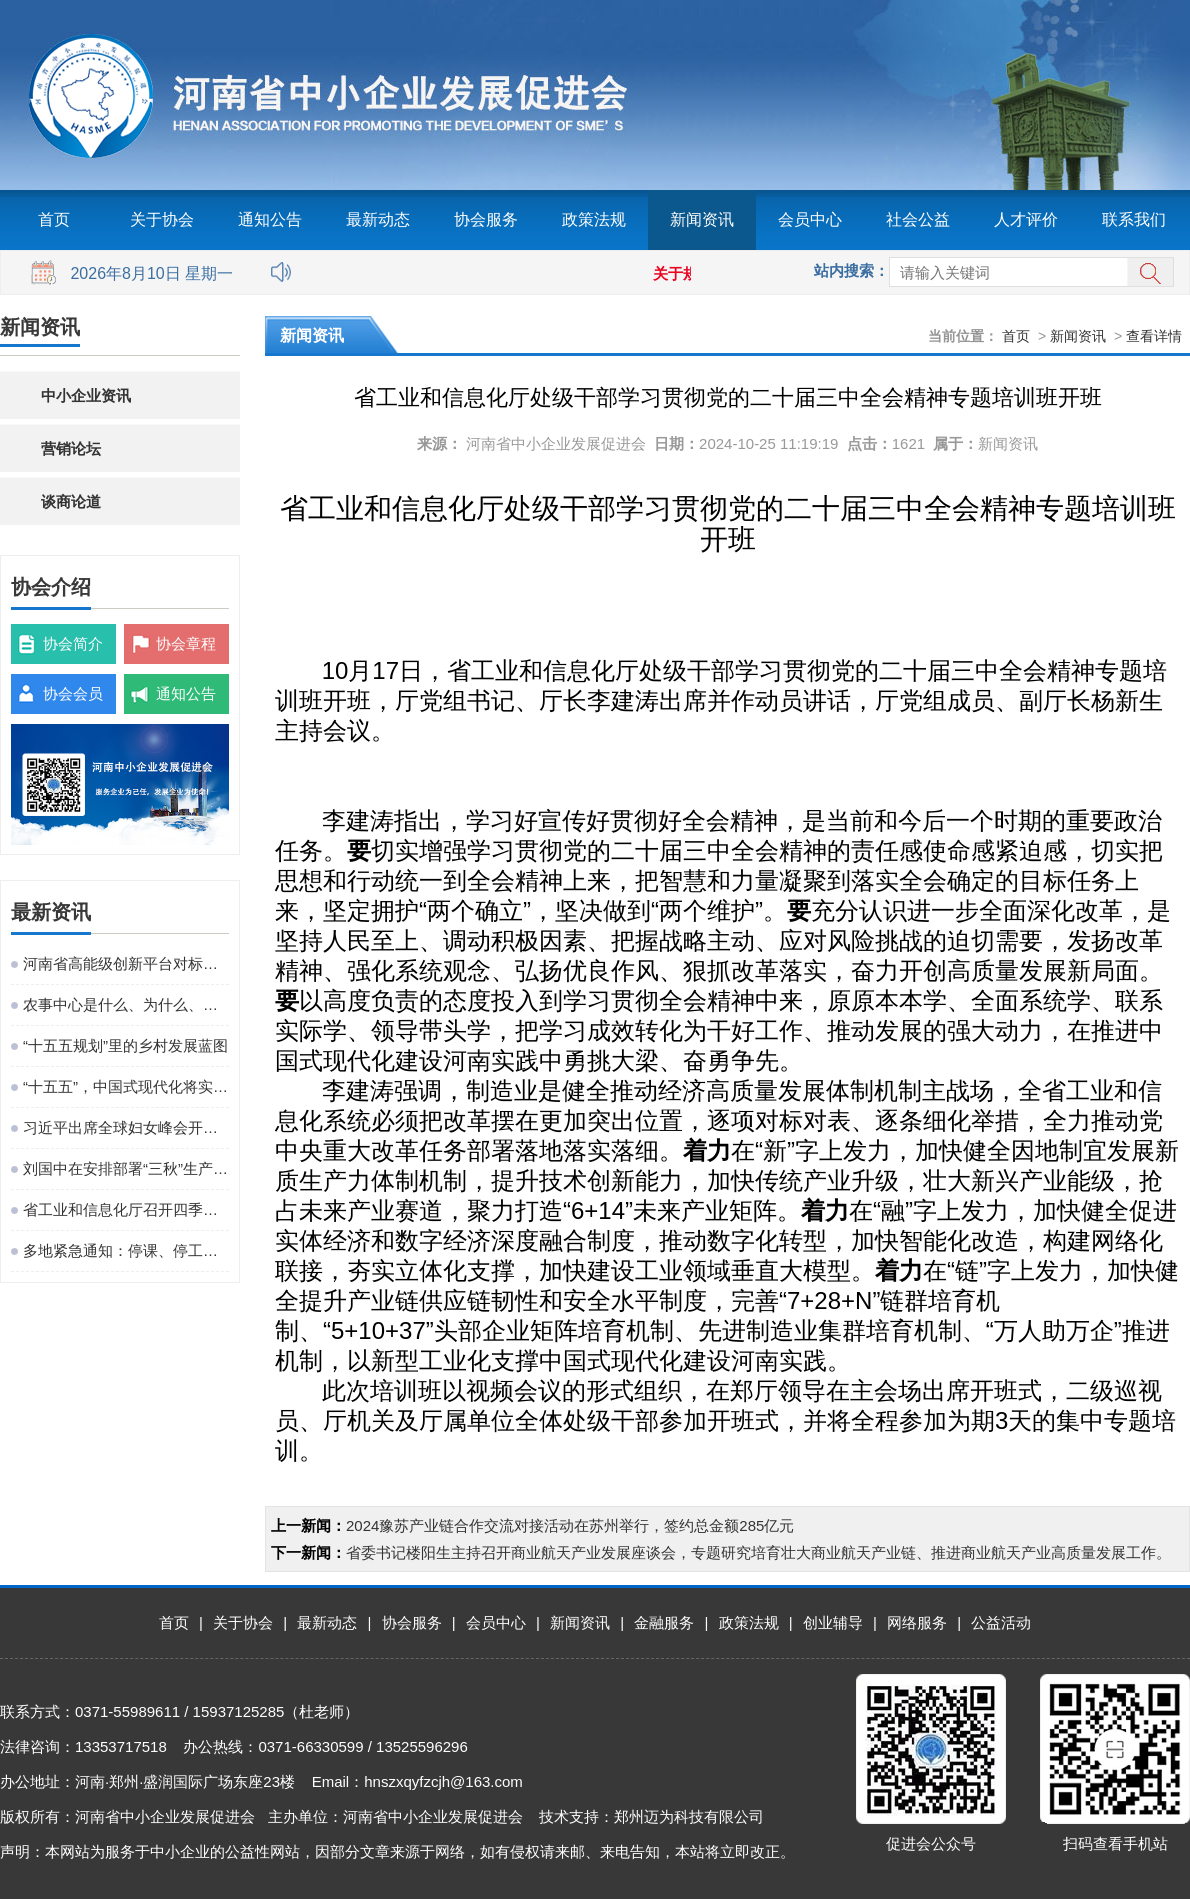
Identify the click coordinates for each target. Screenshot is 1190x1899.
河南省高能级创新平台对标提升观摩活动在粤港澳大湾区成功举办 (126, 963)
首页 (54, 219)
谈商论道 (71, 501)
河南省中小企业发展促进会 (556, 443)
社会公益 (918, 219)
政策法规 (594, 219)
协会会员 (73, 693)
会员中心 (810, 219)
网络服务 (917, 1622)
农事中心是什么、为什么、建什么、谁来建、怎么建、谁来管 (126, 1004)
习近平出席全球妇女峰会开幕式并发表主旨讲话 (126, 1127)
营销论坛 (71, 448)
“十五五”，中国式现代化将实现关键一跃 (126, 1086)
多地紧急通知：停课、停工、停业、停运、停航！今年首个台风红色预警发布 (126, 1250)
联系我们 (1134, 219)
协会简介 (73, 643)
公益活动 (1001, 1622)
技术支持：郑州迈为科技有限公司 (651, 1816)
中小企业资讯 (86, 395)
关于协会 (162, 219)
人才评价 (1026, 219)
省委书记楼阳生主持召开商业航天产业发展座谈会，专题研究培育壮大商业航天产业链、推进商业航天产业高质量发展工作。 (758, 1552)
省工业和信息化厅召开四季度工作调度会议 (126, 1209)
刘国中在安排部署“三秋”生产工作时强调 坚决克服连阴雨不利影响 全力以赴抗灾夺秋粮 (126, 1168)
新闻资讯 (702, 219)
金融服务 (664, 1622)
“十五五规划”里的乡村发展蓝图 (125, 1045)
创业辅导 (833, 1622)
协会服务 (486, 219)
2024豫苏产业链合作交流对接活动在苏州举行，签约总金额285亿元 (570, 1525)
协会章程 (186, 643)
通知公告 (270, 219)
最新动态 (378, 219)
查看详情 (1154, 336)
